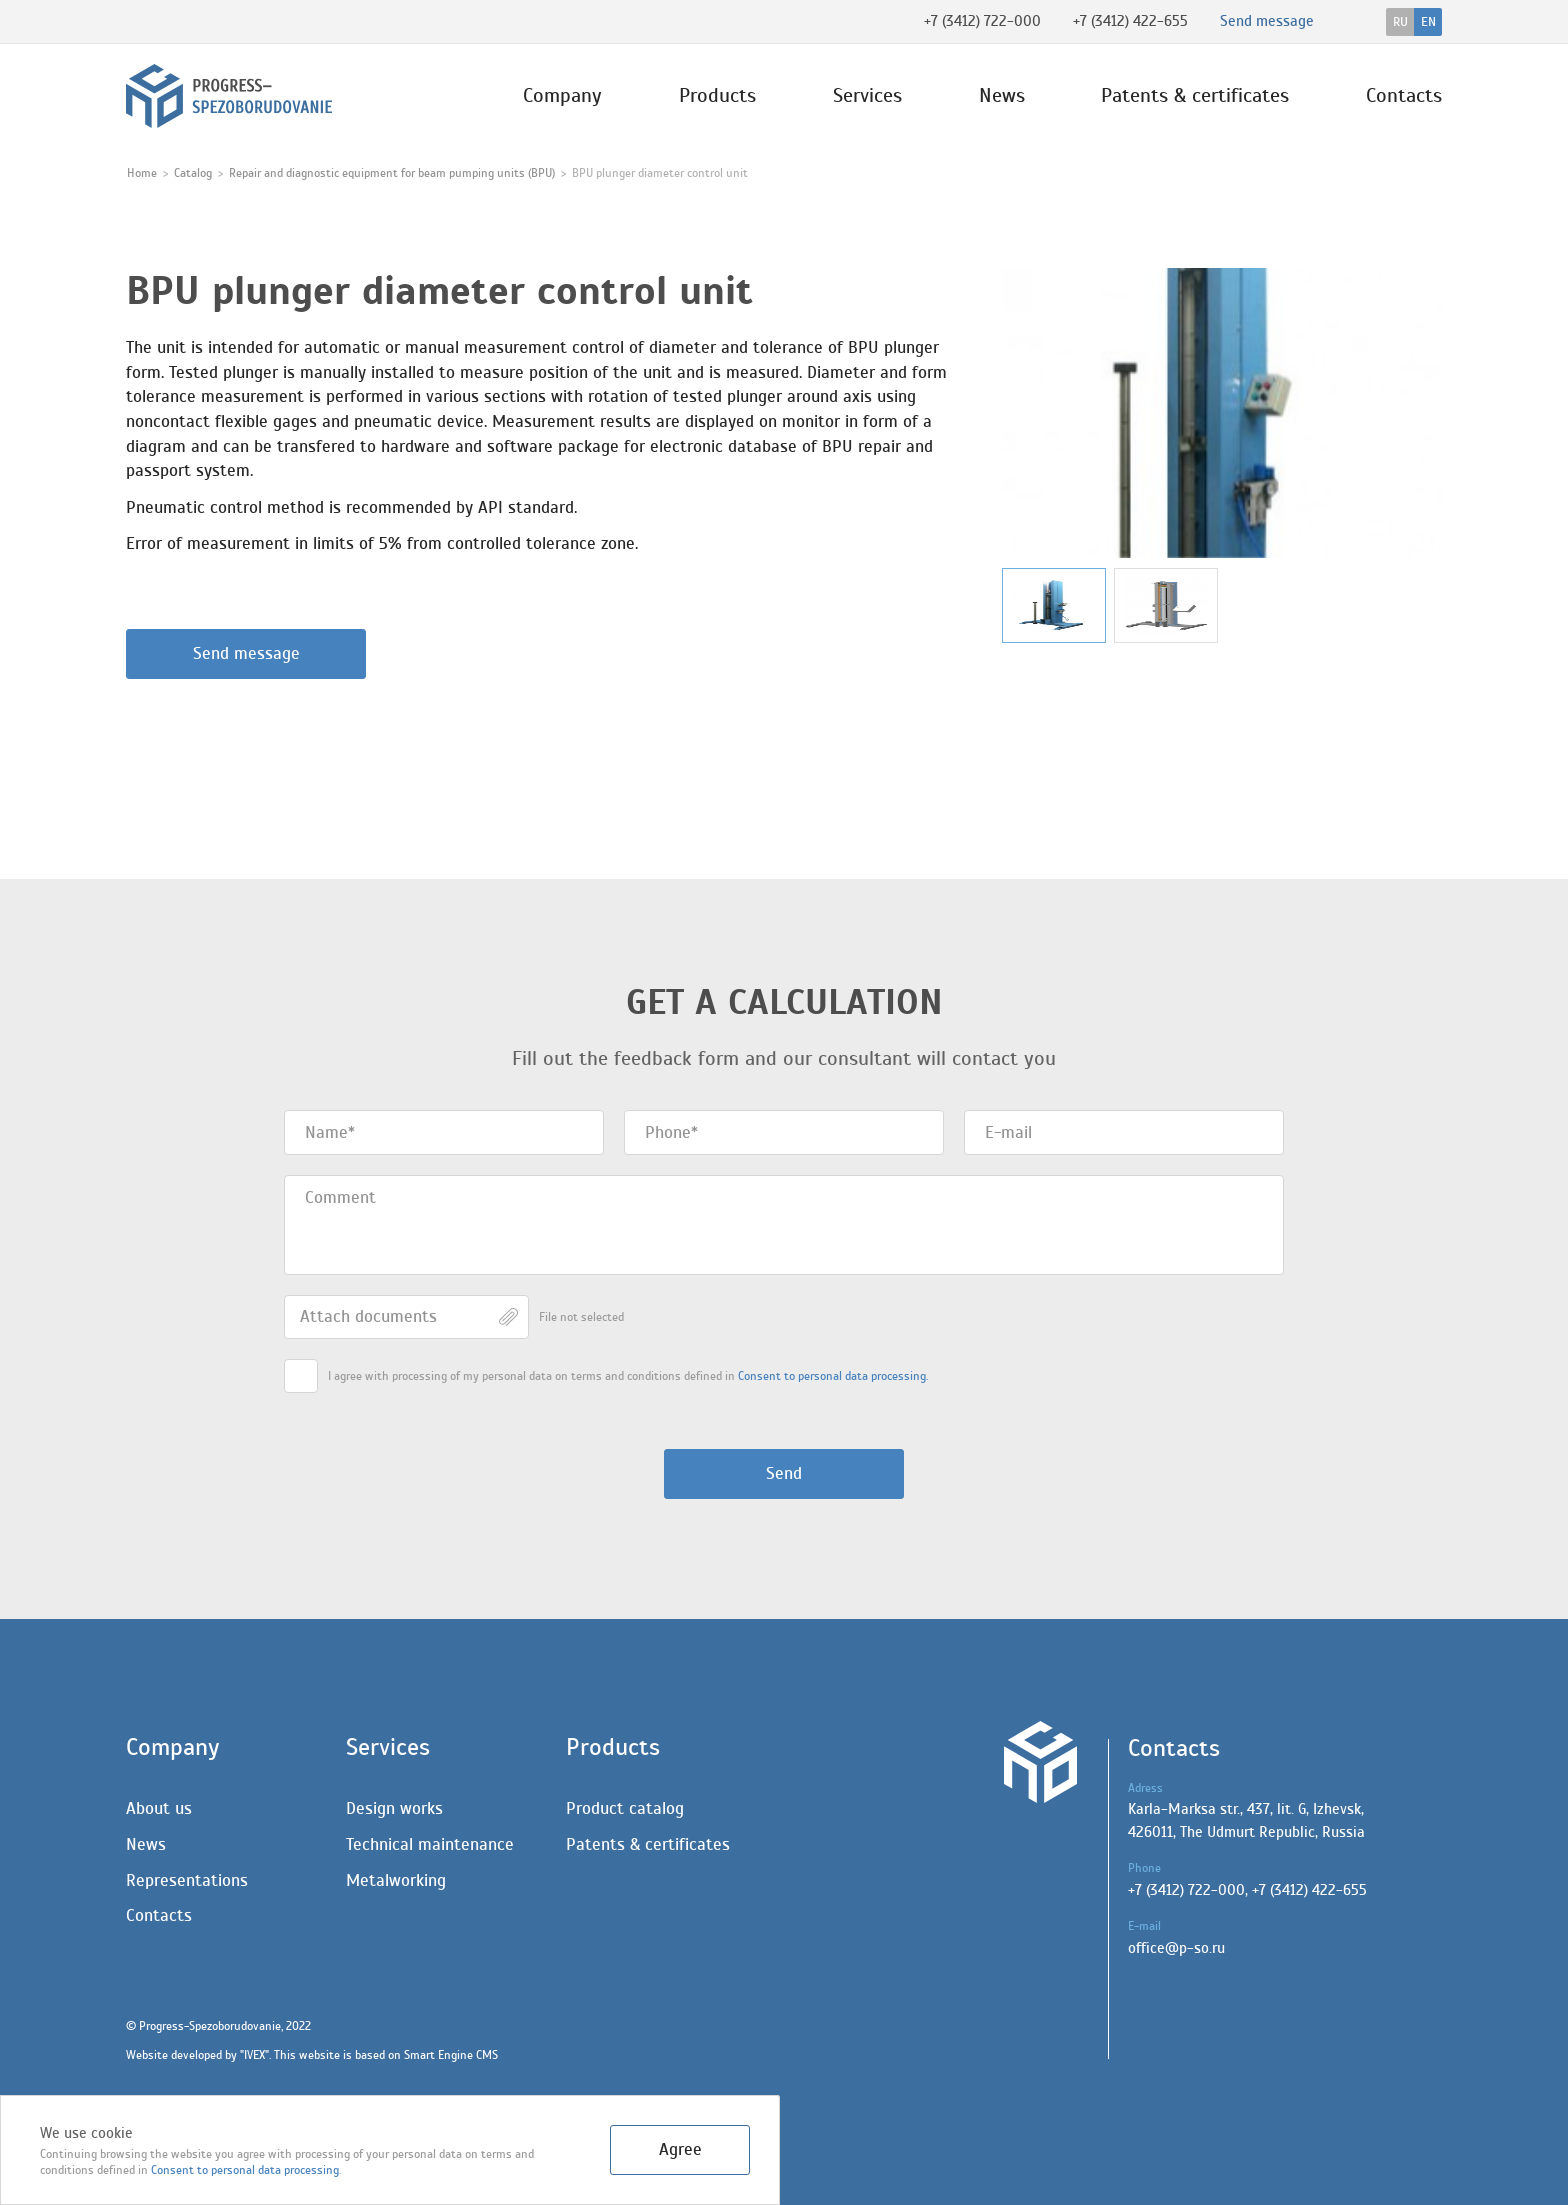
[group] (1222, 413)
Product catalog (625, 1808)
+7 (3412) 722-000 (982, 21)
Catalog (193, 173)
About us (159, 1808)
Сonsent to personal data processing (245, 2170)
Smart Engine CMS (451, 2055)
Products (717, 96)
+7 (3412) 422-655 (1130, 21)
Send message (246, 653)
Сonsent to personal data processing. (833, 1376)
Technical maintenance (430, 1844)
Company (562, 96)
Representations (187, 1880)
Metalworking (396, 1880)
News (1002, 96)
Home (142, 173)
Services (867, 96)
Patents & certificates (1195, 96)
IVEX (254, 2055)
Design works (394, 1808)
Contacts (1404, 96)
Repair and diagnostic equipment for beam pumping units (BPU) (392, 173)
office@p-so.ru (1176, 1948)
